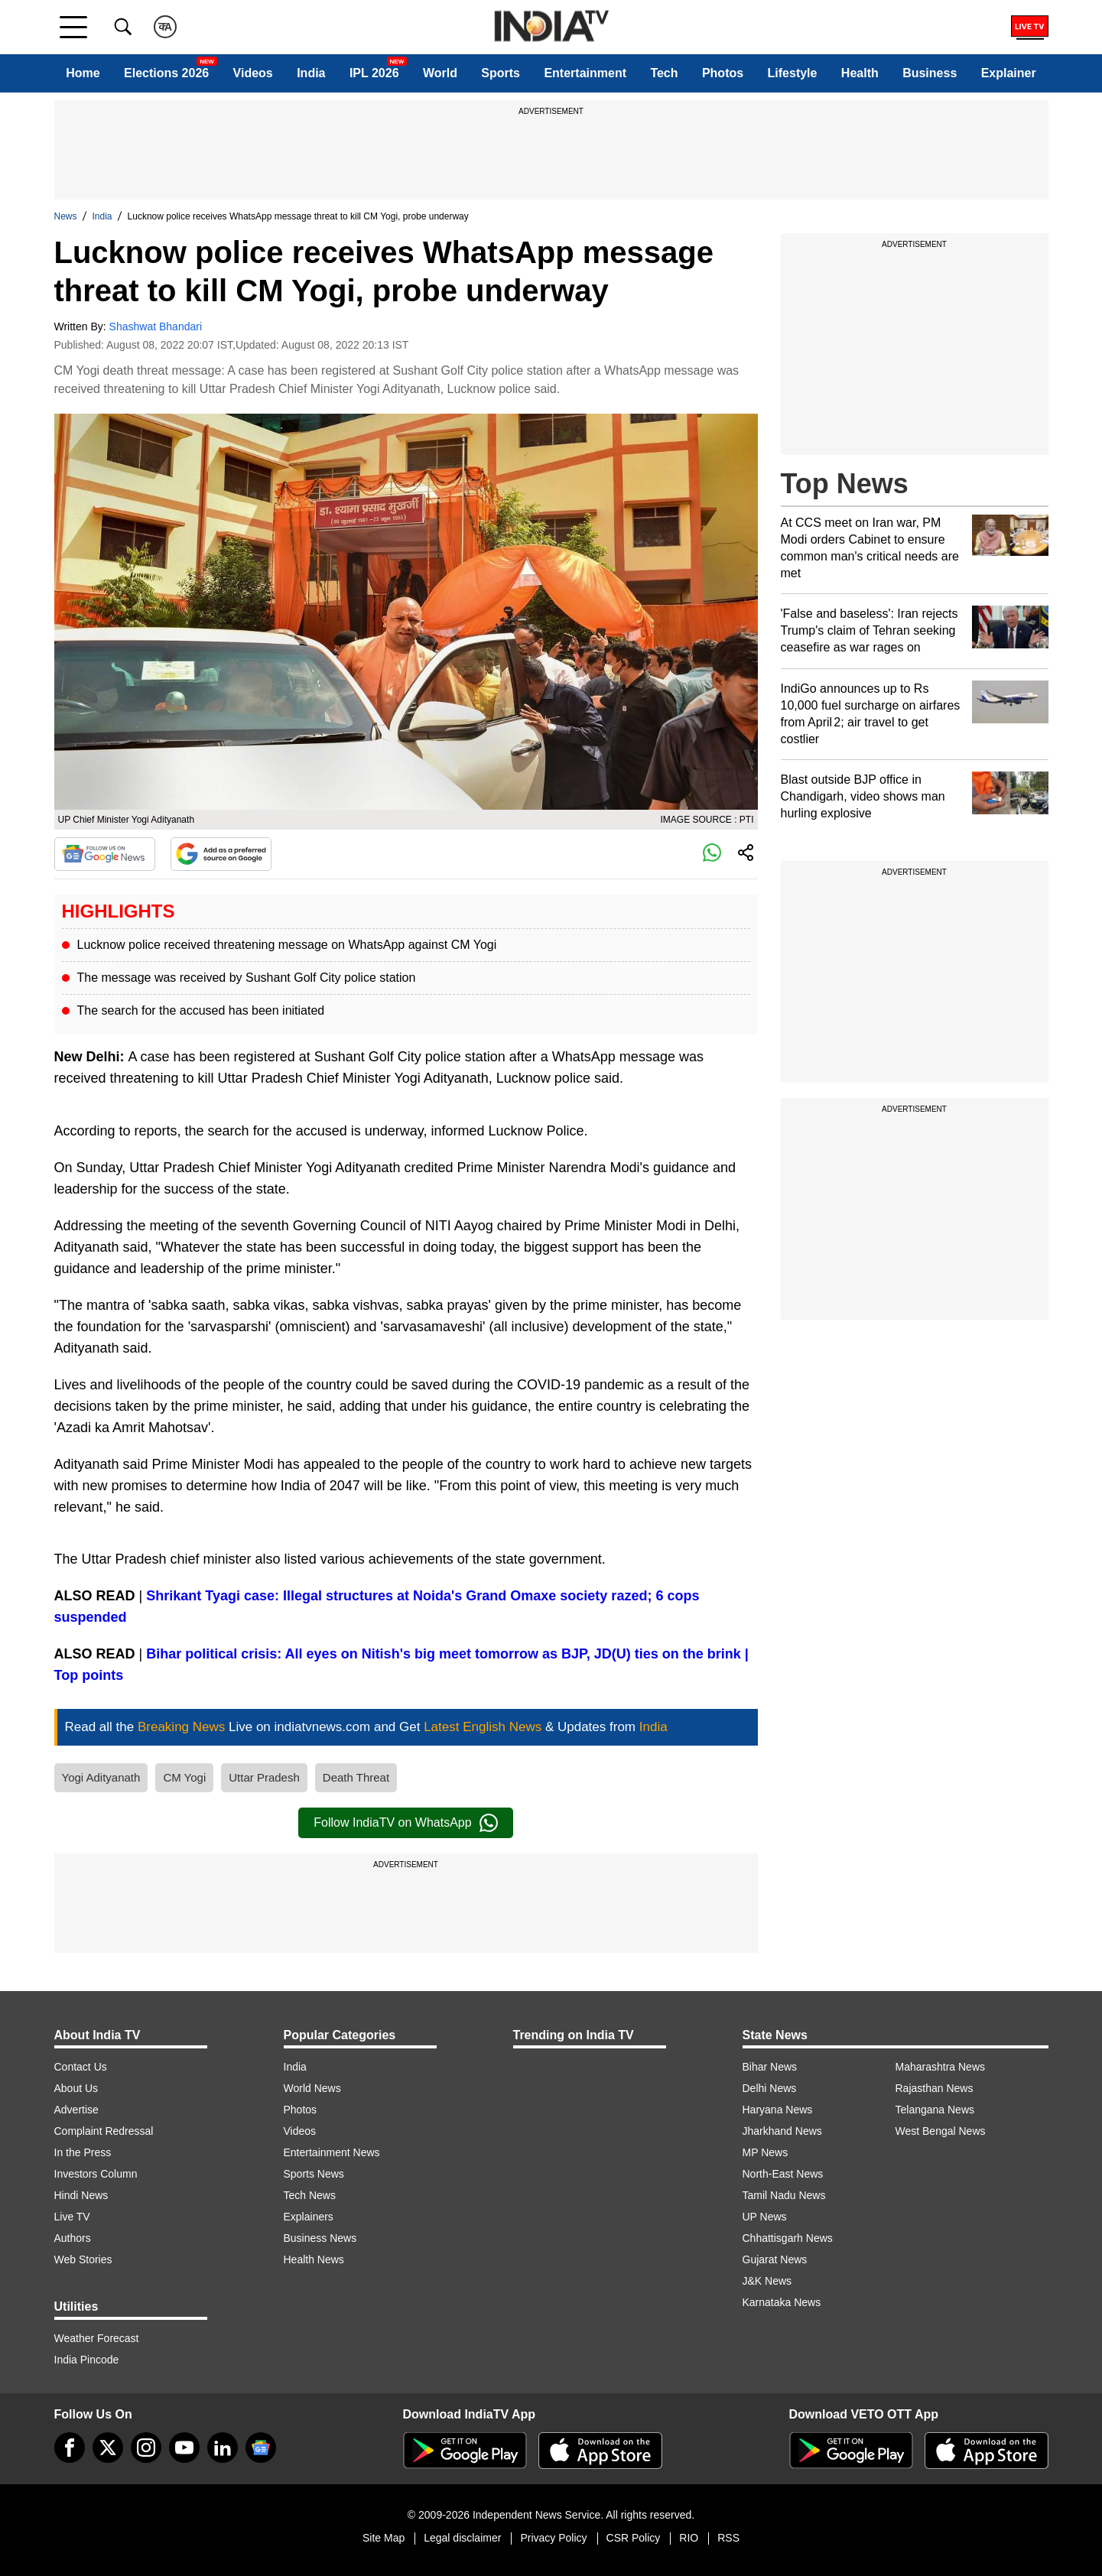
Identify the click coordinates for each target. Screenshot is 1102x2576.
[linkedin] (222, 2447)
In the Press (83, 2152)
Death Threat (356, 1777)
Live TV (72, 2217)
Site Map (383, 2538)
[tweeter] (108, 2447)
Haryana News (778, 2109)
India (311, 73)
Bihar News (770, 2067)
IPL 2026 (374, 73)
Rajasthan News (935, 2088)
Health (860, 73)
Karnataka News (782, 2302)
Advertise (76, 2109)
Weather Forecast (96, 2338)
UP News (765, 2217)
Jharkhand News (782, 2131)
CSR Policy (633, 2538)
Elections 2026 (166, 73)
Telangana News (935, 2109)
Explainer (1008, 73)
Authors (72, 2238)
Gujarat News (775, 2259)
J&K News (767, 2281)
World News (312, 2088)
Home (82, 73)
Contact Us (80, 2067)
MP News (765, 2152)
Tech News (310, 2195)
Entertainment (585, 73)
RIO (688, 2538)
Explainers (308, 2217)
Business (929, 73)
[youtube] (184, 2447)
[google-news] (260, 2447)
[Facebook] (69, 2447)
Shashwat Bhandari (155, 326)
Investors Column (96, 2174)
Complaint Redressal (104, 2131)
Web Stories (83, 2259)
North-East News (783, 2174)
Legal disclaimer (462, 2538)
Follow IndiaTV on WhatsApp (405, 1823)
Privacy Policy (553, 2538)
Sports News (314, 2174)
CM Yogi (184, 1777)
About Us (76, 2088)
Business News (320, 2238)
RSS (728, 2538)
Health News (314, 2259)
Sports (500, 73)
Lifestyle (793, 73)
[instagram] (146, 2447)
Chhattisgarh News (788, 2238)
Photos (722, 73)
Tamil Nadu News (784, 2195)
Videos (253, 73)
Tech (664, 73)
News (65, 216)
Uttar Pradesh (264, 1777)
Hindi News (81, 2195)
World (440, 73)
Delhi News (770, 2088)
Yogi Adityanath (101, 1777)
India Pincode (86, 2359)
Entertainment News (332, 2152)
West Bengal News (941, 2131)
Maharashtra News (941, 2067)
